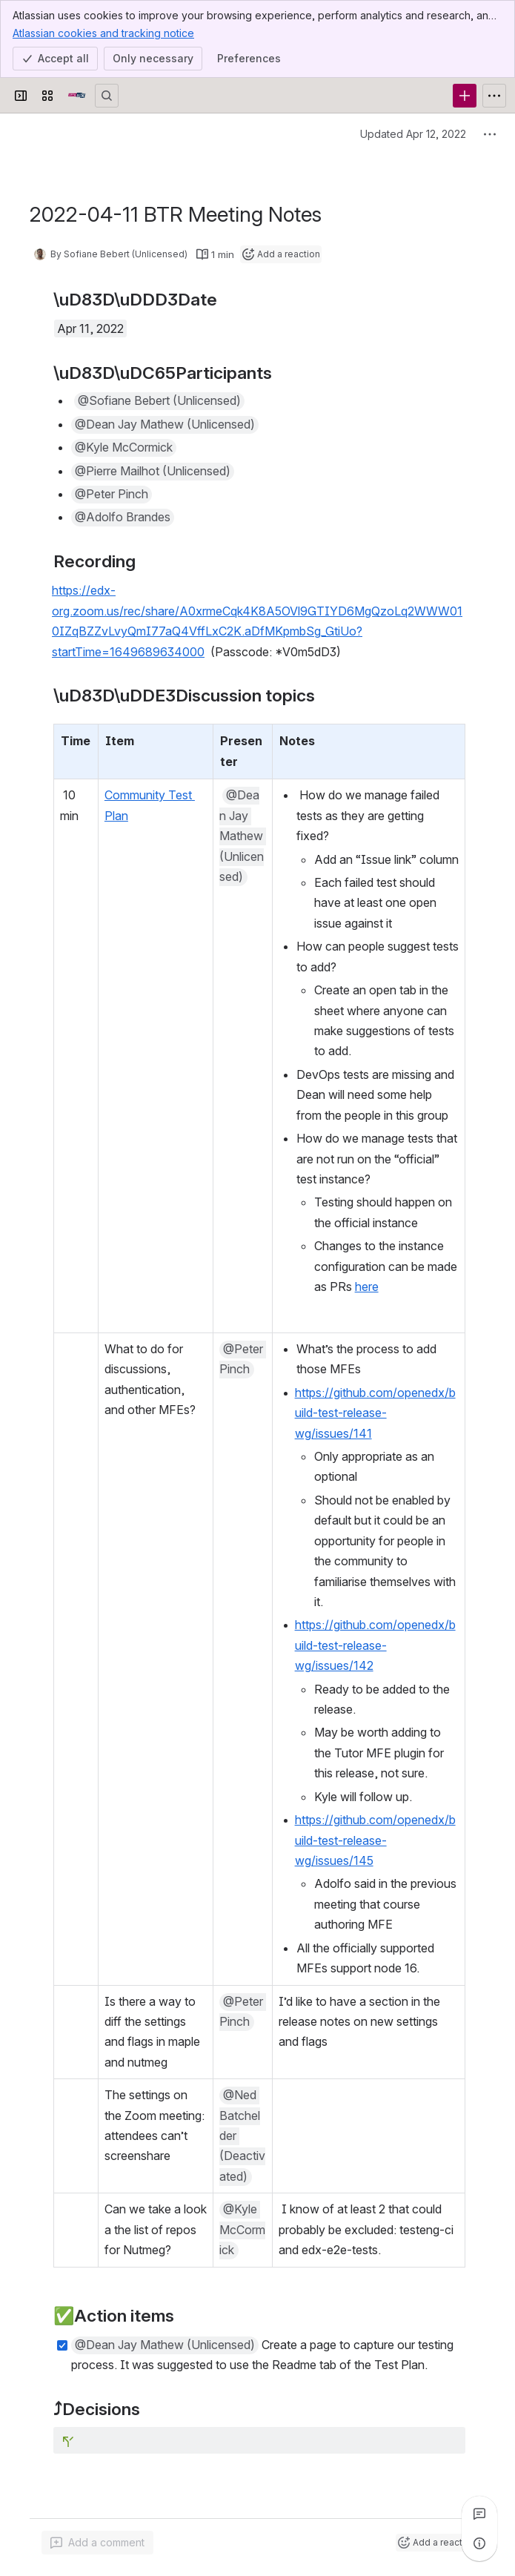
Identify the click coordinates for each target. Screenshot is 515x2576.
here (367, 1286)
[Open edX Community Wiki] (77, 96)
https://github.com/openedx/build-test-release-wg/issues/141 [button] (375, 1413)
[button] (159, 401)
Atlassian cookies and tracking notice (103, 32)
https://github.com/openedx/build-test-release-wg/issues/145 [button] (375, 1840)
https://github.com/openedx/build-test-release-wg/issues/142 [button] (375, 1645)
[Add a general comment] (97, 2542)
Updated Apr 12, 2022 (413, 134)
